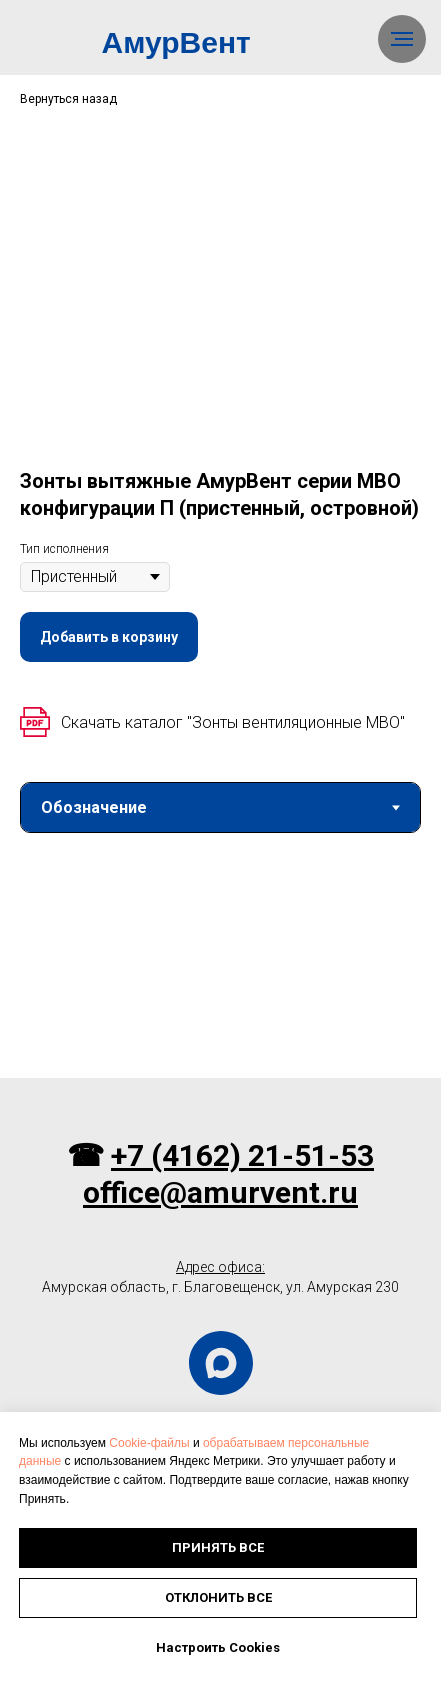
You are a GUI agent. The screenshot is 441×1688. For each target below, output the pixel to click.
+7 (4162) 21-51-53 (242, 1155)
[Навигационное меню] (402, 39)
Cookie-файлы (149, 1443)
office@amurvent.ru (220, 1192)
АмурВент (176, 42)
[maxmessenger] (221, 1363)
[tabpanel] (220, 963)
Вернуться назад (68, 99)
